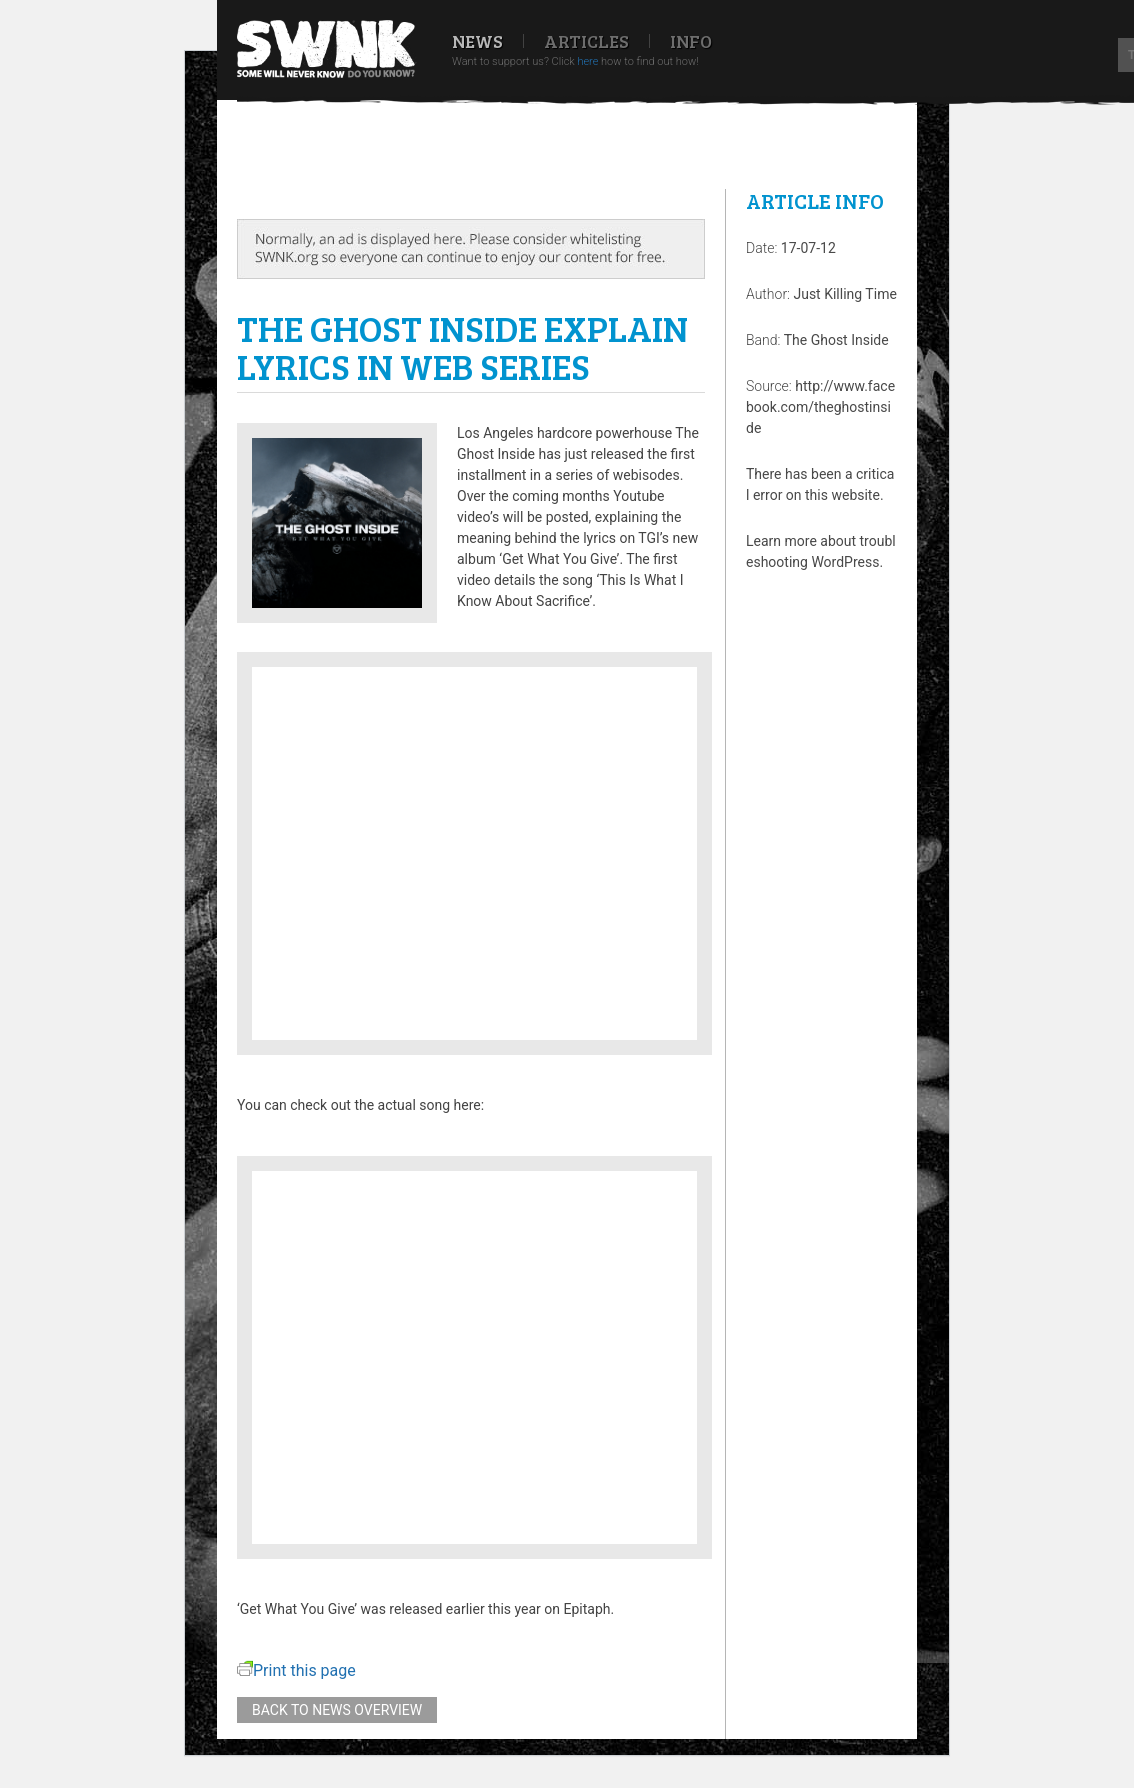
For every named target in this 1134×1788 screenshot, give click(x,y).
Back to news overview (337, 1710)
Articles (586, 41)
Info (691, 41)
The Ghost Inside (836, 340)
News (477, 41)
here (587, 61)
